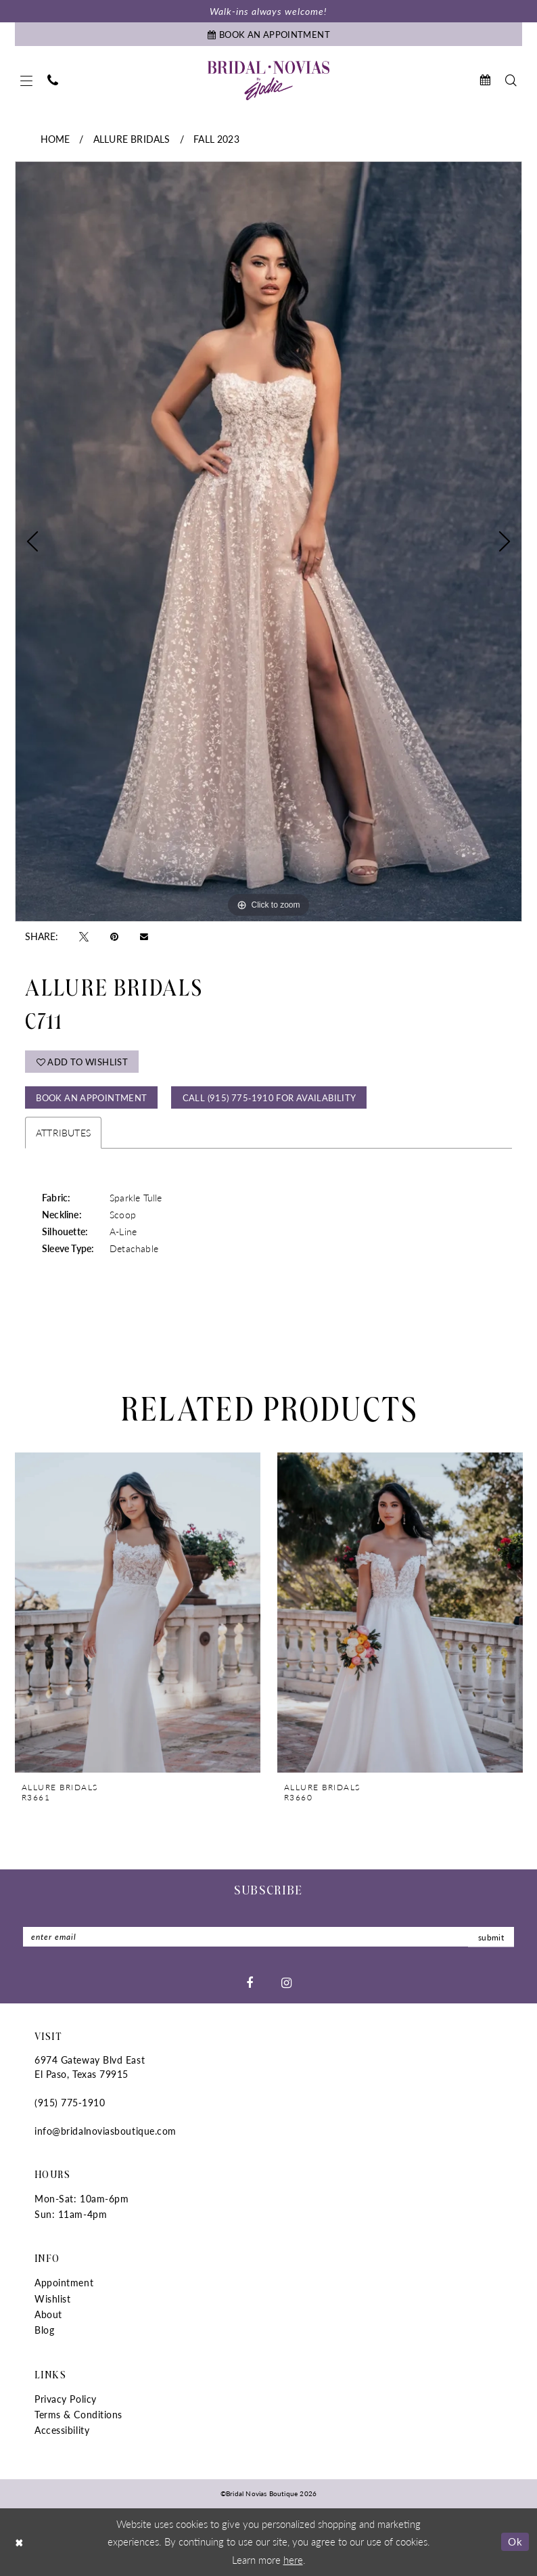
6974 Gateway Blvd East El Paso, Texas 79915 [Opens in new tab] (89, 2067)
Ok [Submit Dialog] (515, 2541)
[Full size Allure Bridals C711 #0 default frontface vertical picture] (268, 541)
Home (55, 139)
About (48, 2314)
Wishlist (52, 2298)
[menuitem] (26, 80)
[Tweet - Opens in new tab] (83, 936)
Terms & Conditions (78, 2414)
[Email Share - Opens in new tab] (144, 935)
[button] (26, 80)
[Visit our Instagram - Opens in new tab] (286, 1981)
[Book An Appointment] (268, 34)
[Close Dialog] (19, 2542)
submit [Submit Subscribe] (491, 1936)
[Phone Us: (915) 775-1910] (53, 80)
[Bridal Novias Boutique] (268, 80)
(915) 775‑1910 (69, 2102)
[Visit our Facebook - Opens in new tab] (250, 1981)
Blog (44, 2329)
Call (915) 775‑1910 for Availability (269, 1097)
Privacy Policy (65, 2398)
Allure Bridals (131, 139)
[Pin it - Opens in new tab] (114, 936)
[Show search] (511, 80)
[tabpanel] (268, 541)
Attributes (63, 1132)
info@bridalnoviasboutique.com (105, 2130)
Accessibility (61, 2430)
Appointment (63, 2282)
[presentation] (137, 1612)
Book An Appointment (91, 1097)
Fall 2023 (216, 139)
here (293, 2559)
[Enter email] (268, 1937)
